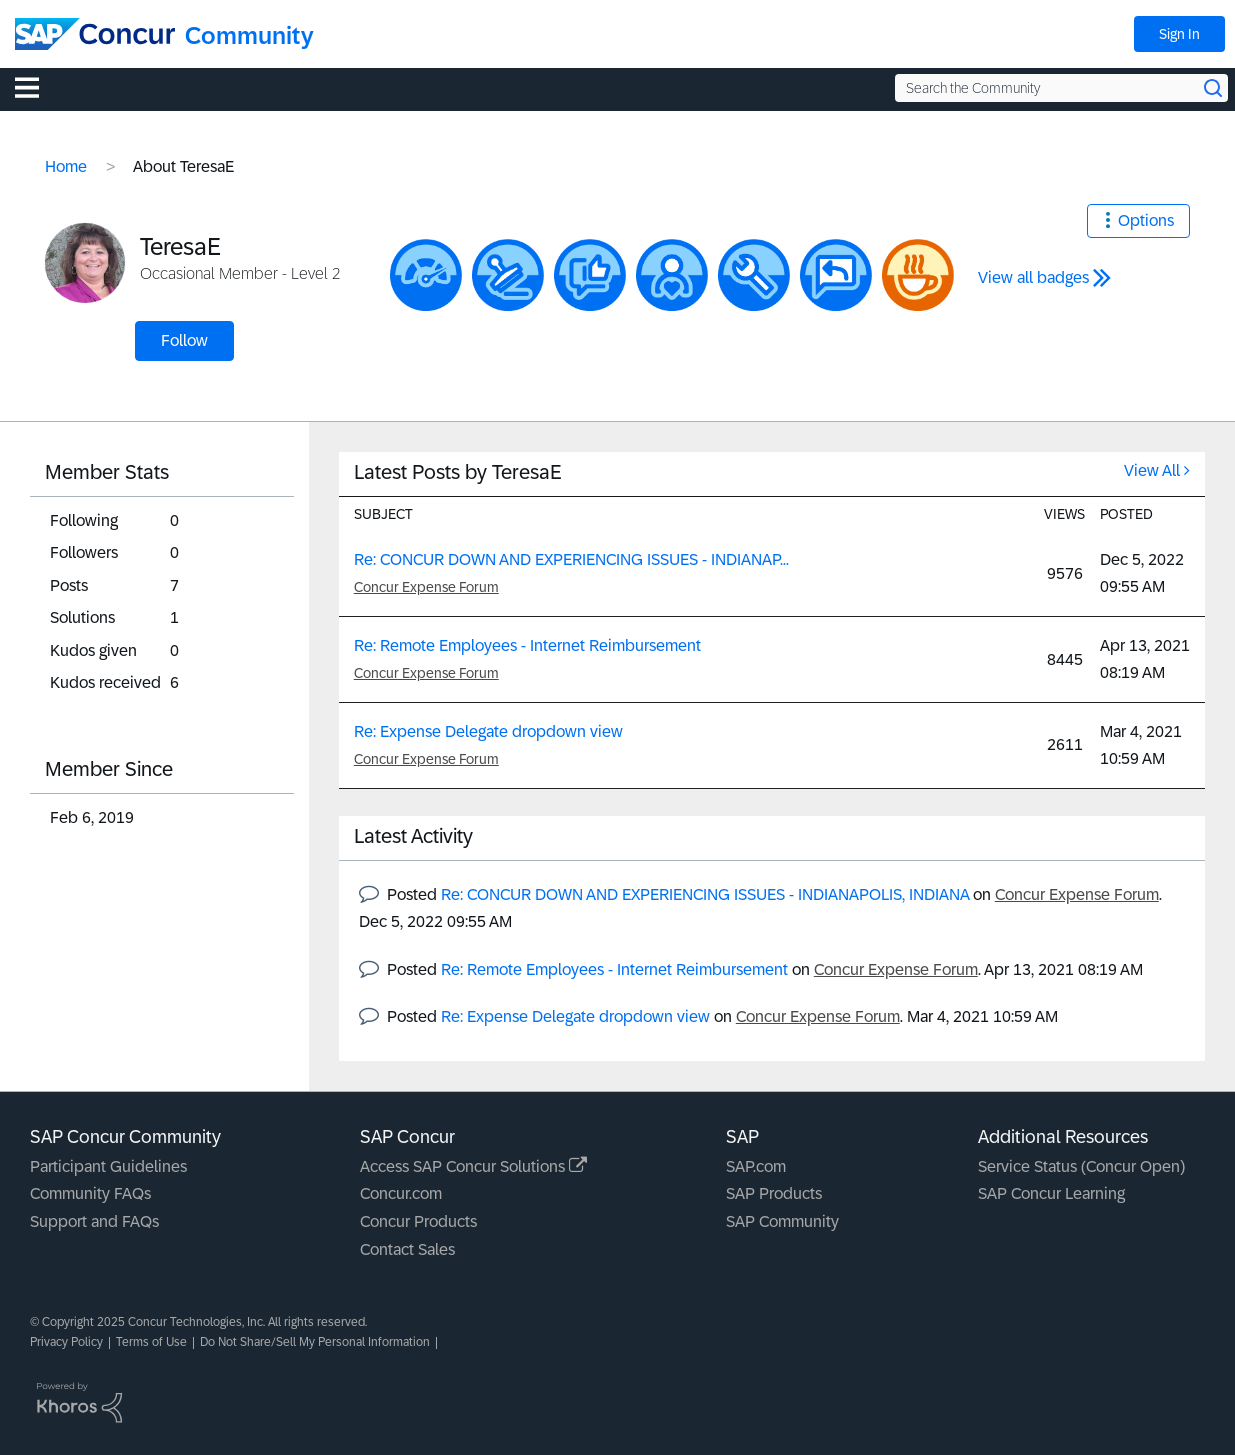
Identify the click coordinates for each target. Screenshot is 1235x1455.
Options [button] (1146, 220)
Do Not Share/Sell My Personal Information (315, 1342)
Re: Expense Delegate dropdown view (488, 731)
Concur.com (401, 1193)
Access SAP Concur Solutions (473, 1166)
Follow (184, 340)
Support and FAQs (94, 1221)
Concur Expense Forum (426, 587)
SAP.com (756, 1166)
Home (66, 166)
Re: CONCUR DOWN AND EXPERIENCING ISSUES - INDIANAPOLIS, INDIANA (705, 894)
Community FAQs (90, 1193)
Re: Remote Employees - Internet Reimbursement (527, 645)
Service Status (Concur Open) (1081, 1166)
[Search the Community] (1061, 88)
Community (249, 35)
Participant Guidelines (108, 1166)
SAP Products (774, 1193)
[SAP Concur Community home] (95, 34)
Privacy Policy (66, 1342)
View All (1152, 470)
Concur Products (418, 1221)
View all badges (1033, 277)
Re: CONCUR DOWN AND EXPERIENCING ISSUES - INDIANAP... (571, 559)
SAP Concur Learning (1051, 1193)
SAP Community (782, 1221)
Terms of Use (151, 1342)
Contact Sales (407, 1249)
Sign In (1179, 34)
